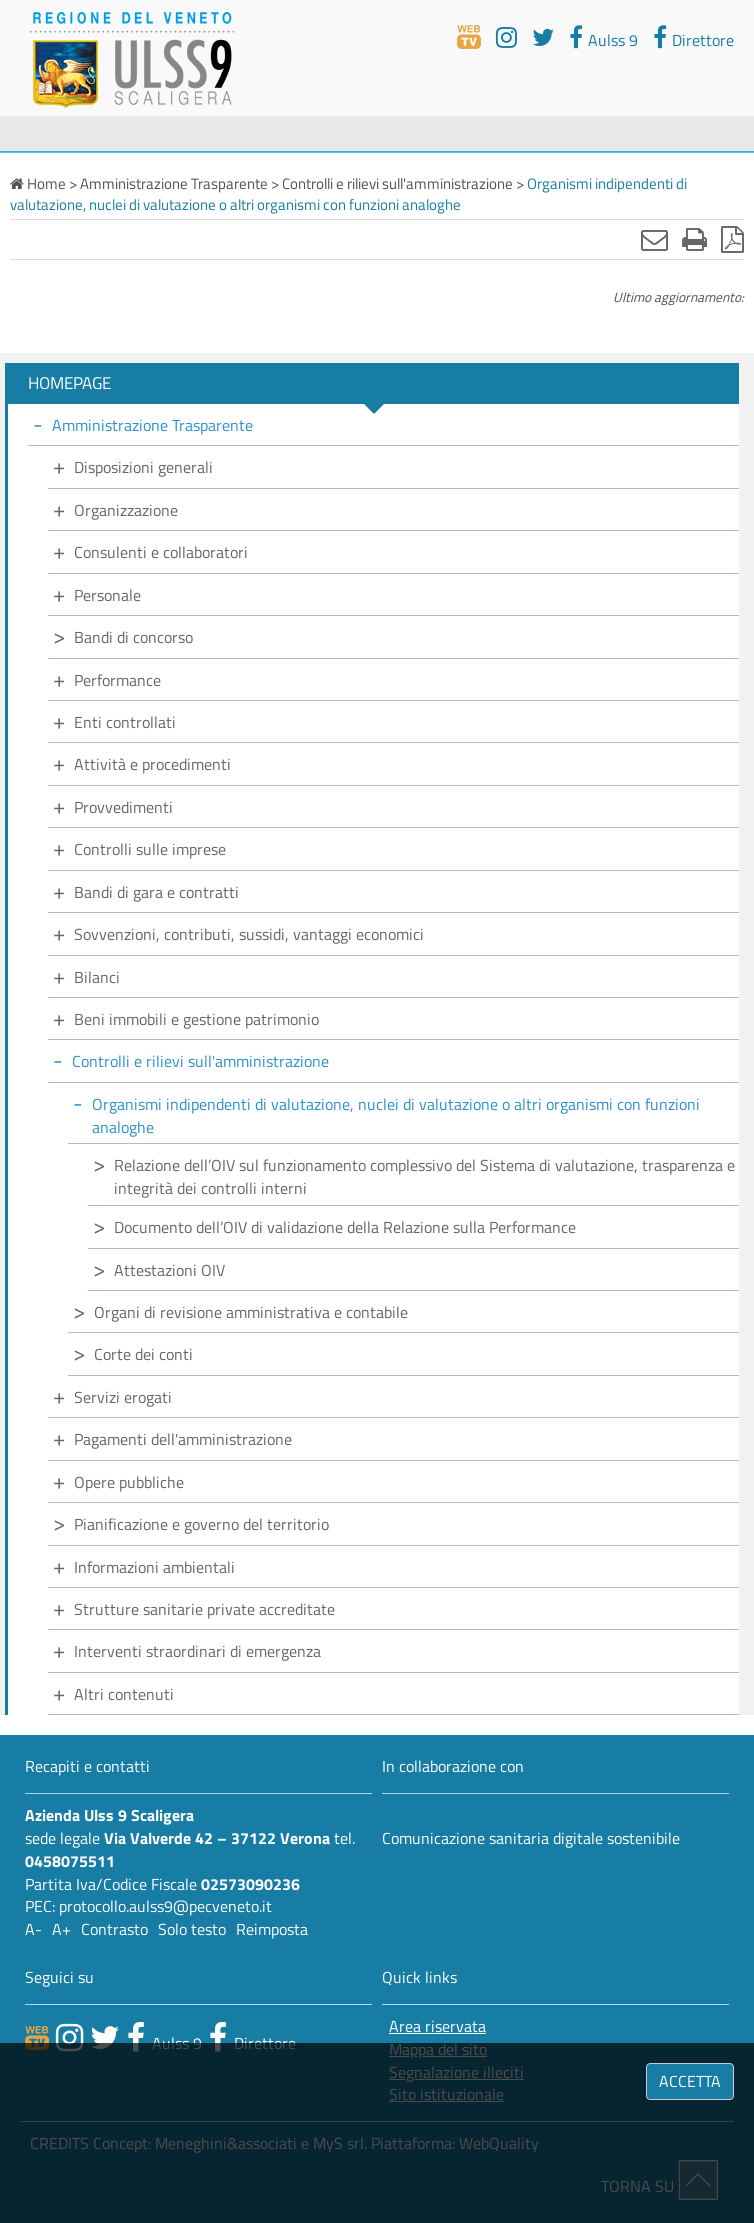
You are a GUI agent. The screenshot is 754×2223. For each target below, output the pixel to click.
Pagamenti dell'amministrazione (183, 1439)
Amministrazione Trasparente (152, 425)
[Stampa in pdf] (732, 239)
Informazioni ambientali (154, 1567)
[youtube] (506, 37)
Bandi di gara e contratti (156, 892)
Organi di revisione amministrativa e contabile (251, 1312)
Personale (107, 595)
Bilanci (97, 977)
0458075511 (70, 1861)
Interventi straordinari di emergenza (197, 1651)
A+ (61, 1929)
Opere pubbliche (129, 1482)
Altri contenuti (124, 1694)
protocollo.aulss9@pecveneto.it (165, 1906)
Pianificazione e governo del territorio (201, 1524)
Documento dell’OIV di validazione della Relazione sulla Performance (345, 1227)
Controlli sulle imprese (150, 849)
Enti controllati (125, 722)
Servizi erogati (123, 1397)
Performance (117, 680)
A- (33, 1929)
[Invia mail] (654, 239)
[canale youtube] (69, 2037)
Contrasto (114, 1929)
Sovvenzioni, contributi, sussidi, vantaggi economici (249, 934)
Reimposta (272, 1929)
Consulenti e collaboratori (161, 552)
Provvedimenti (123, 807)
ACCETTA (690, 2081)
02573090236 (250, 1884)
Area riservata (437, 2026)
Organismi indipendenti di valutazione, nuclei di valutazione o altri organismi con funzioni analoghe (396, 1115)
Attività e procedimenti (152, 764)
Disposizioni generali (143, 467)
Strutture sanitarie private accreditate (204, 1609)
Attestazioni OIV (169, 1270)
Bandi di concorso (133, 637)
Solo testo (192, 1929)
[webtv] (469, 37)
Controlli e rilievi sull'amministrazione (200, 1061)
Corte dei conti (143, 1354)
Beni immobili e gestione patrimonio (196, 1019)
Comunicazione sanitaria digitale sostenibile (531, 1838)
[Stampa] (694, 239)
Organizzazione (126, 510)
